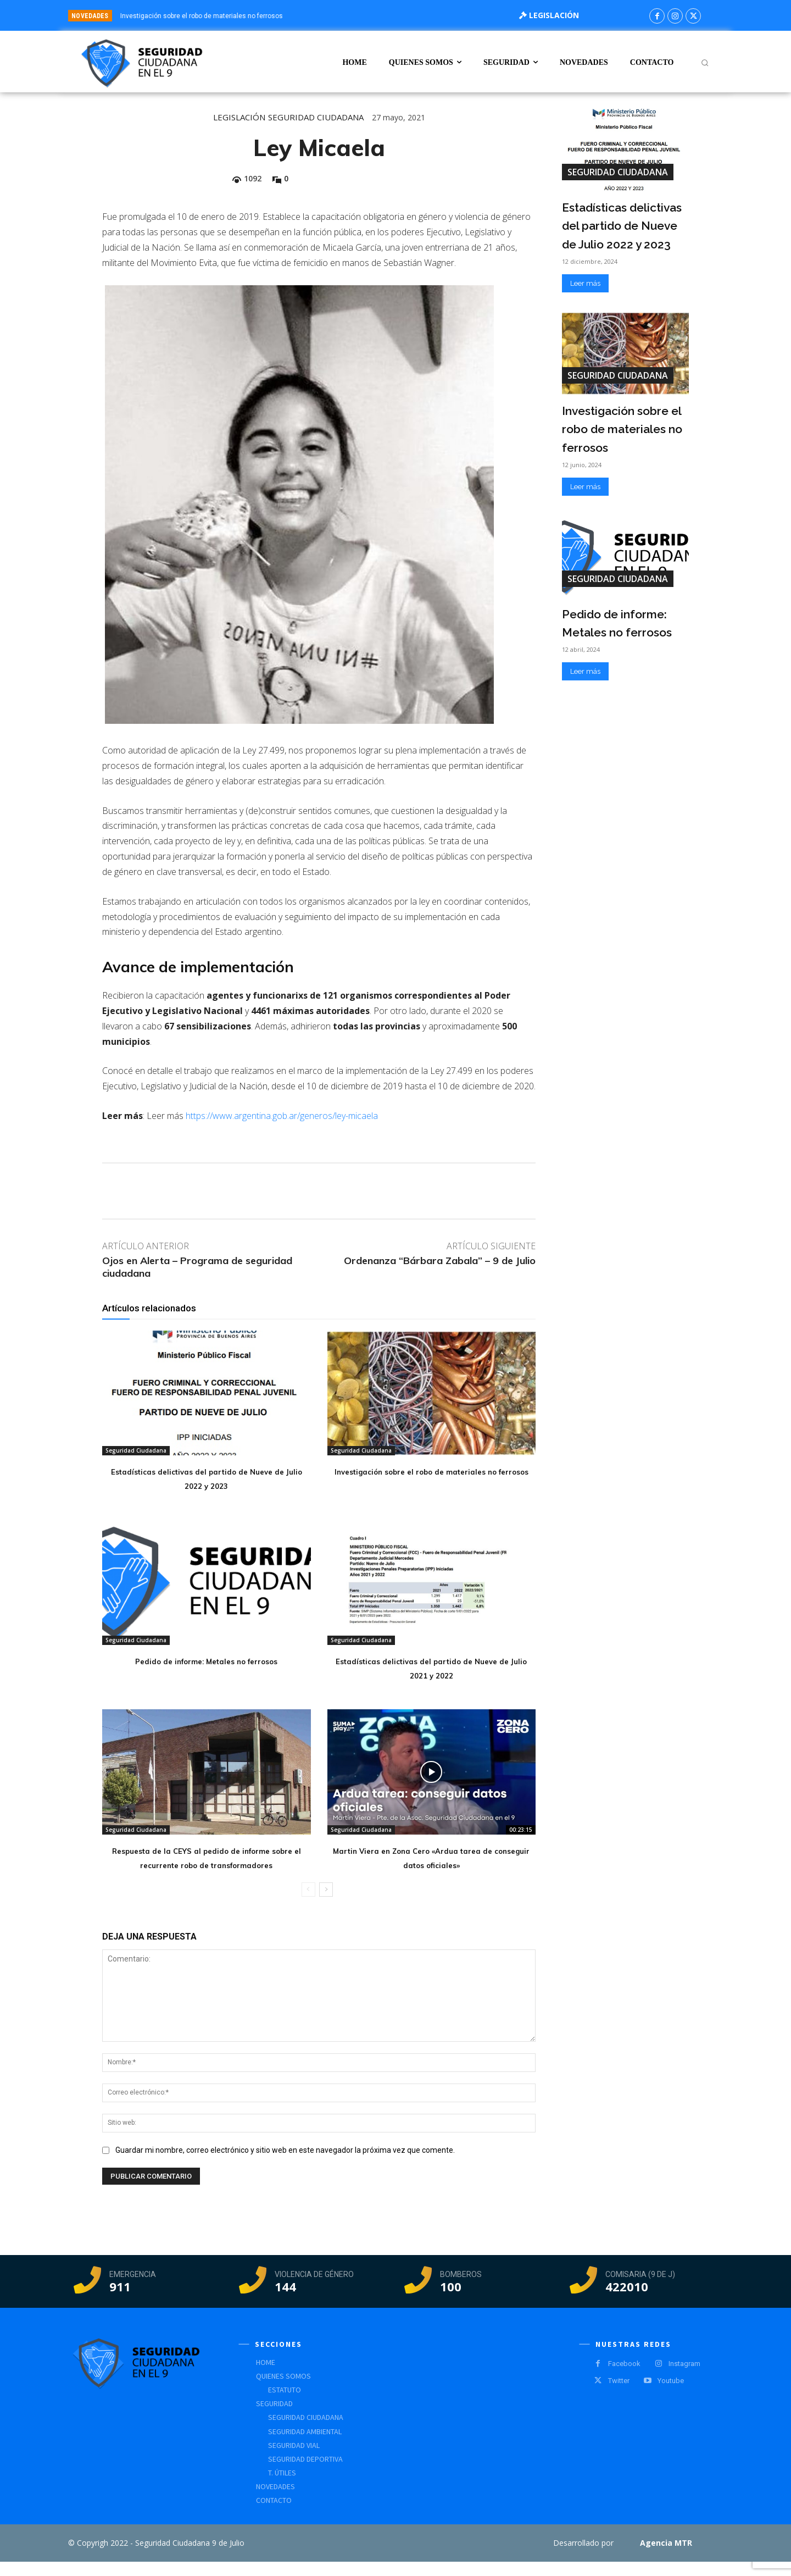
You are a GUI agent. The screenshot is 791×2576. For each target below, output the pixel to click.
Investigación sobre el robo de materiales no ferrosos (201, 16)
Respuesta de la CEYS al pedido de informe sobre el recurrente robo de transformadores (206, 1864)
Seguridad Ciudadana (316, 117)
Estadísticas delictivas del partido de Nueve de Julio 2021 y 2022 (431, 1667)
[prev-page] (308, 1904)
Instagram (684, 2378)
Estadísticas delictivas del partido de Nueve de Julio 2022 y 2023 (206, 1478)
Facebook (624, 2378)
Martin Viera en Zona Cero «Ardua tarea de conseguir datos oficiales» (431, 1857)
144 (285, 2300)
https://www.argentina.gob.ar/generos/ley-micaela (282, 1116)
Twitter (619, 2395)
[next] (443, 16)
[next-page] (326, 1904)
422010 (626, 2300)
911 (120, 2300)
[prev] (426, 16)
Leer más (585, 283)
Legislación (239, 117)
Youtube (671, 2395)
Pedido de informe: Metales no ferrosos (206, 1660)
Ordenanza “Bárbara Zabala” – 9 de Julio (440, 1260)
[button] (704, 63)
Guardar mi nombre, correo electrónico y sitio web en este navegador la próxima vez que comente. (285, 2164)
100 (450, 2300)
